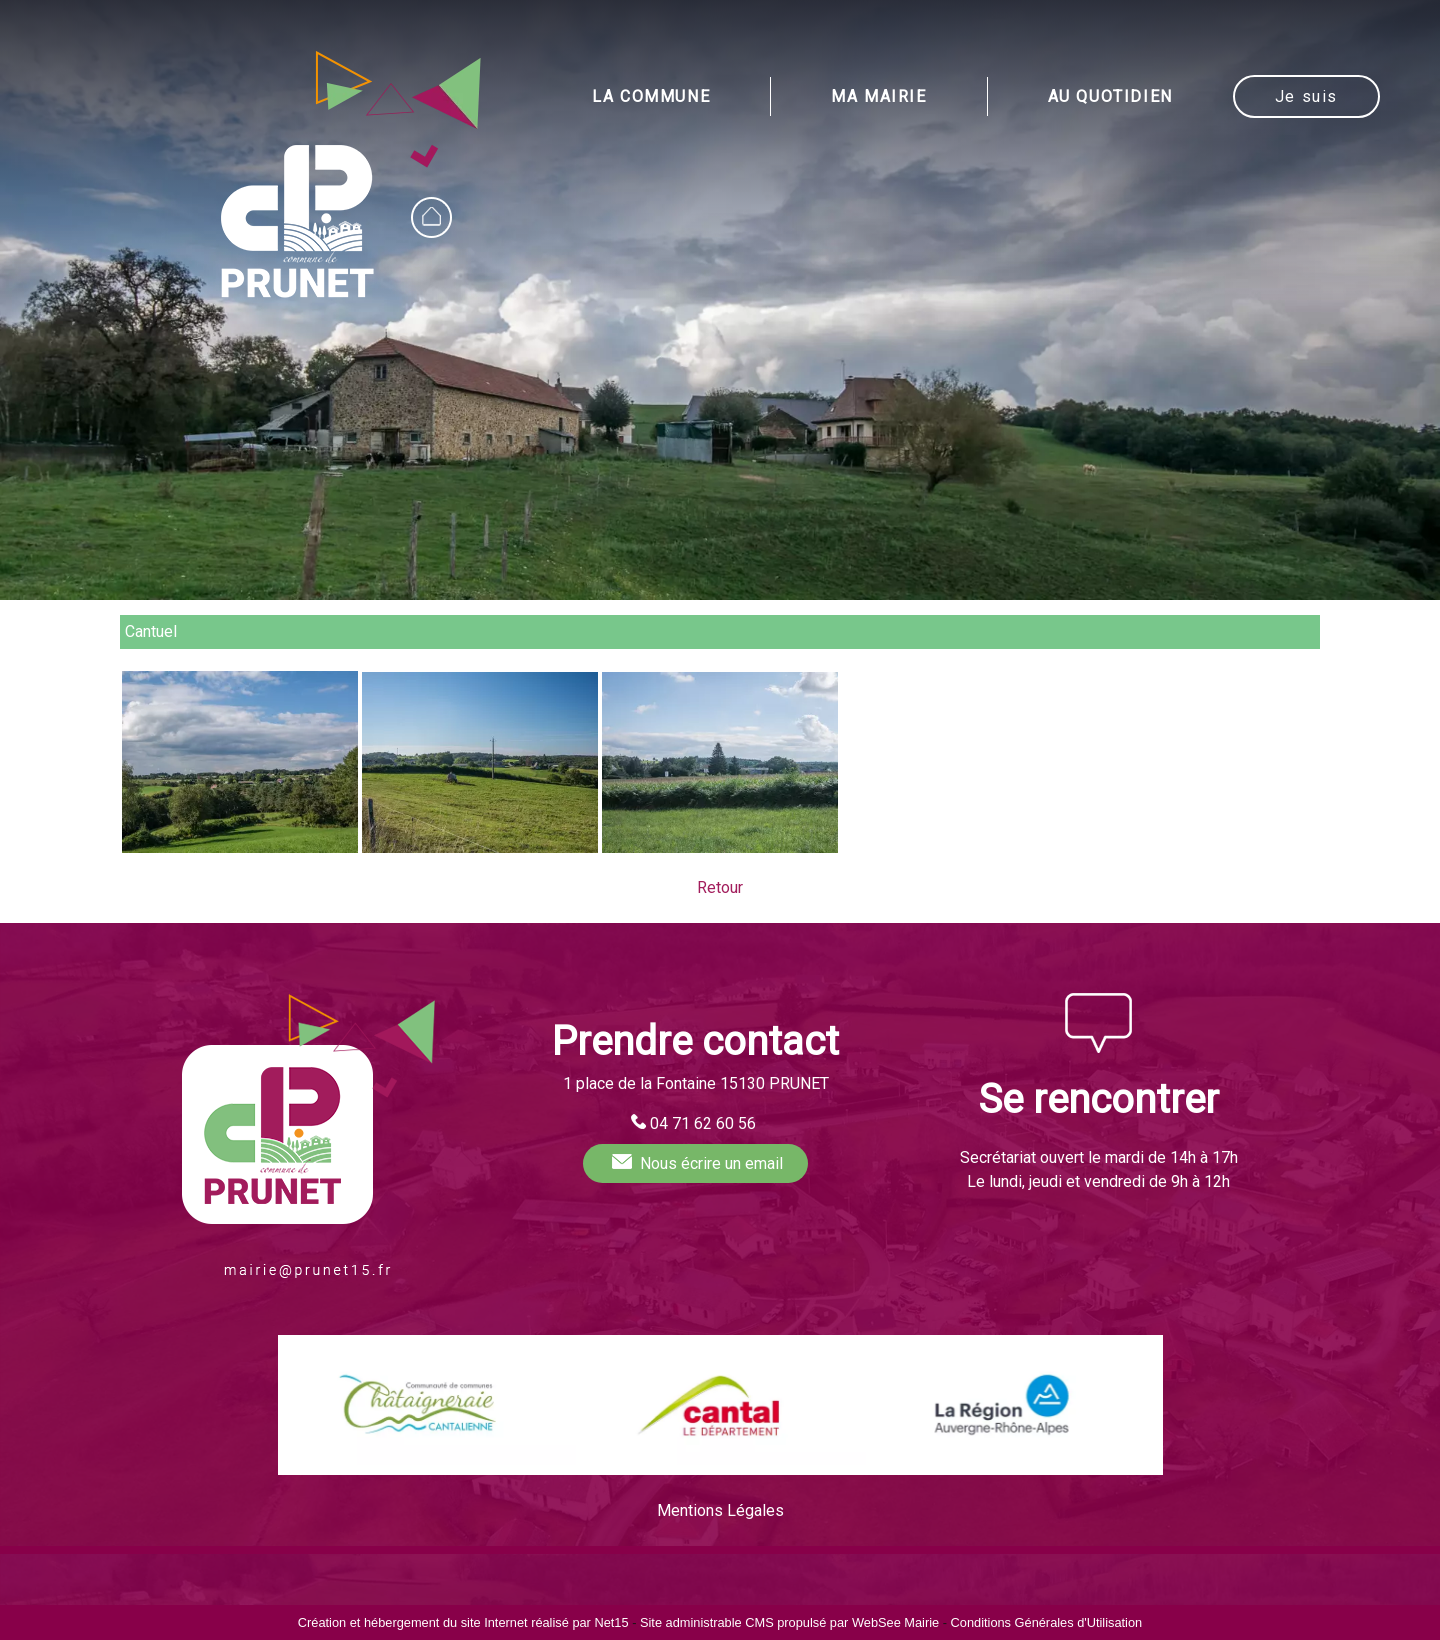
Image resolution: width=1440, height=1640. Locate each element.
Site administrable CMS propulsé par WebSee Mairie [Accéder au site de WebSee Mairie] (789, 1622)
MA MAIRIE (878, 96)
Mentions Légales (720, 1510)
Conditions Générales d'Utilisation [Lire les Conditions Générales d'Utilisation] (1047, 1622)
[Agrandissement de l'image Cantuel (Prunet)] (240, 847)
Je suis (1306, 96)
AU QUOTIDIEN (1110, 96)
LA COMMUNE (651, 96)
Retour (720, 887)
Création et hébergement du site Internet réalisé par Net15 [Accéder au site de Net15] (463, 1622)
